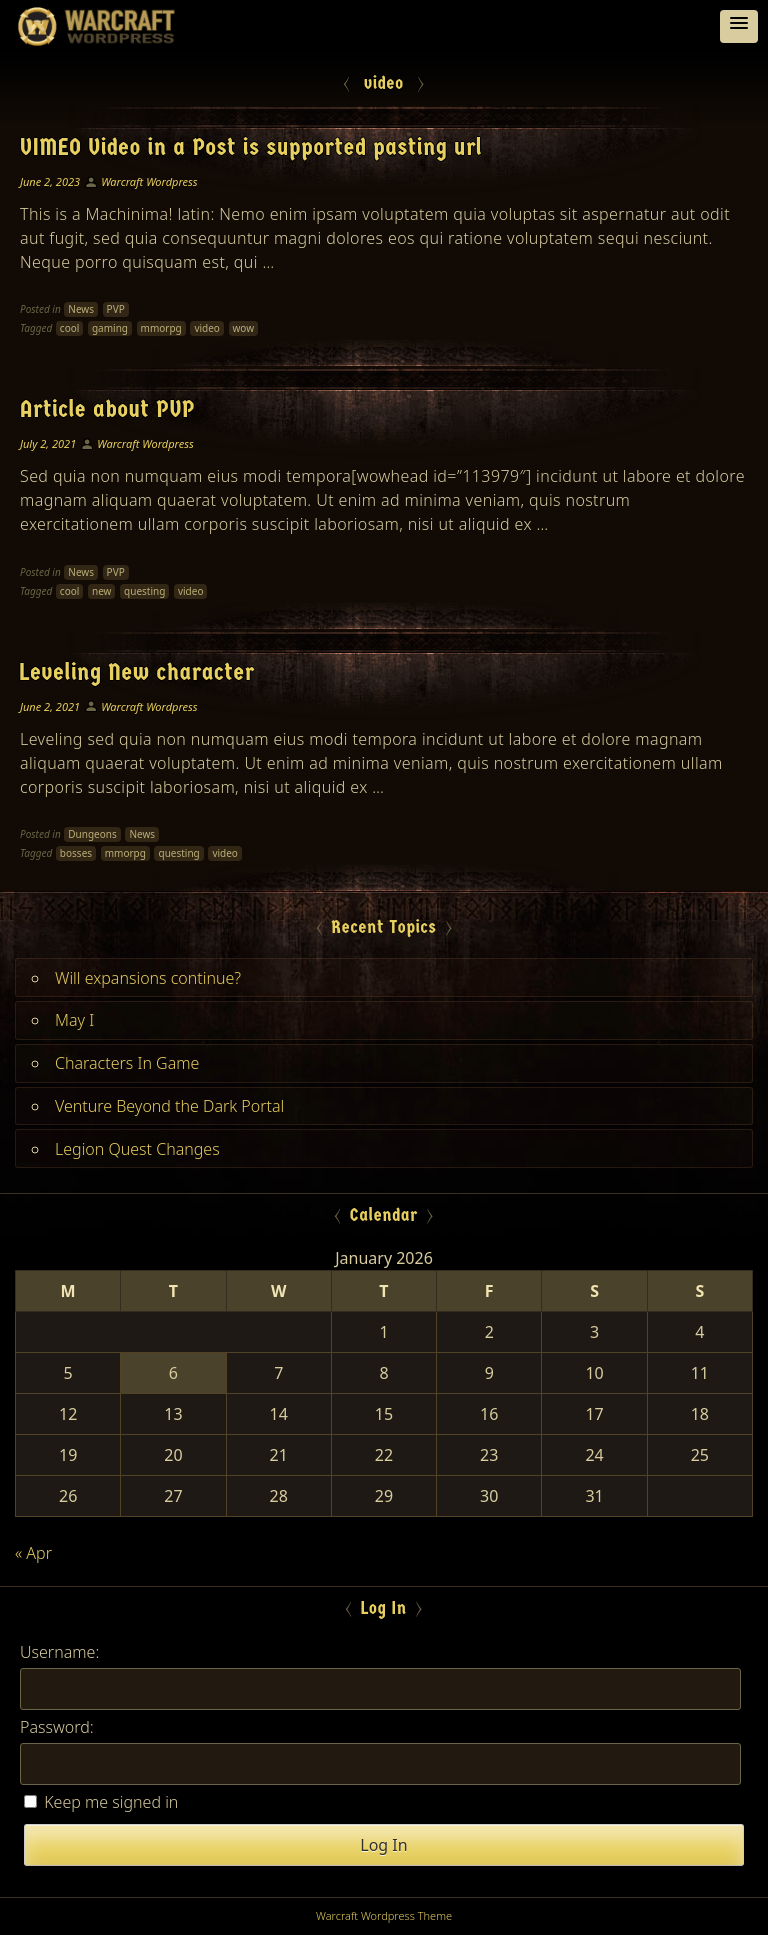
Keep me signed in (111, 1802)
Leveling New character (137, 672)
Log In (383, 1845)
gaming (110, 328)
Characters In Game (127, 1063)
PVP (116, 309)
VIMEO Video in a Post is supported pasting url (251, 147)
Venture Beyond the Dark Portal (169, 1106)
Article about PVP (107, 409)
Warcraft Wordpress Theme (384, 1915)
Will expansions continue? (148, 978)
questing (144, 591)
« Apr (33, 1553)
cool (69, 328)
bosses (76, 853)
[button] (739, 26)
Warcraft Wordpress (149, 181)
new (101, 591)
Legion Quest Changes (137, 1149)
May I (74, 1020)
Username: (59, 1652)
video (207, 328)
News (81, 309)
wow (244, 328)
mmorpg (161, 328)
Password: (57, 1727)
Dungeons (92, 834)
